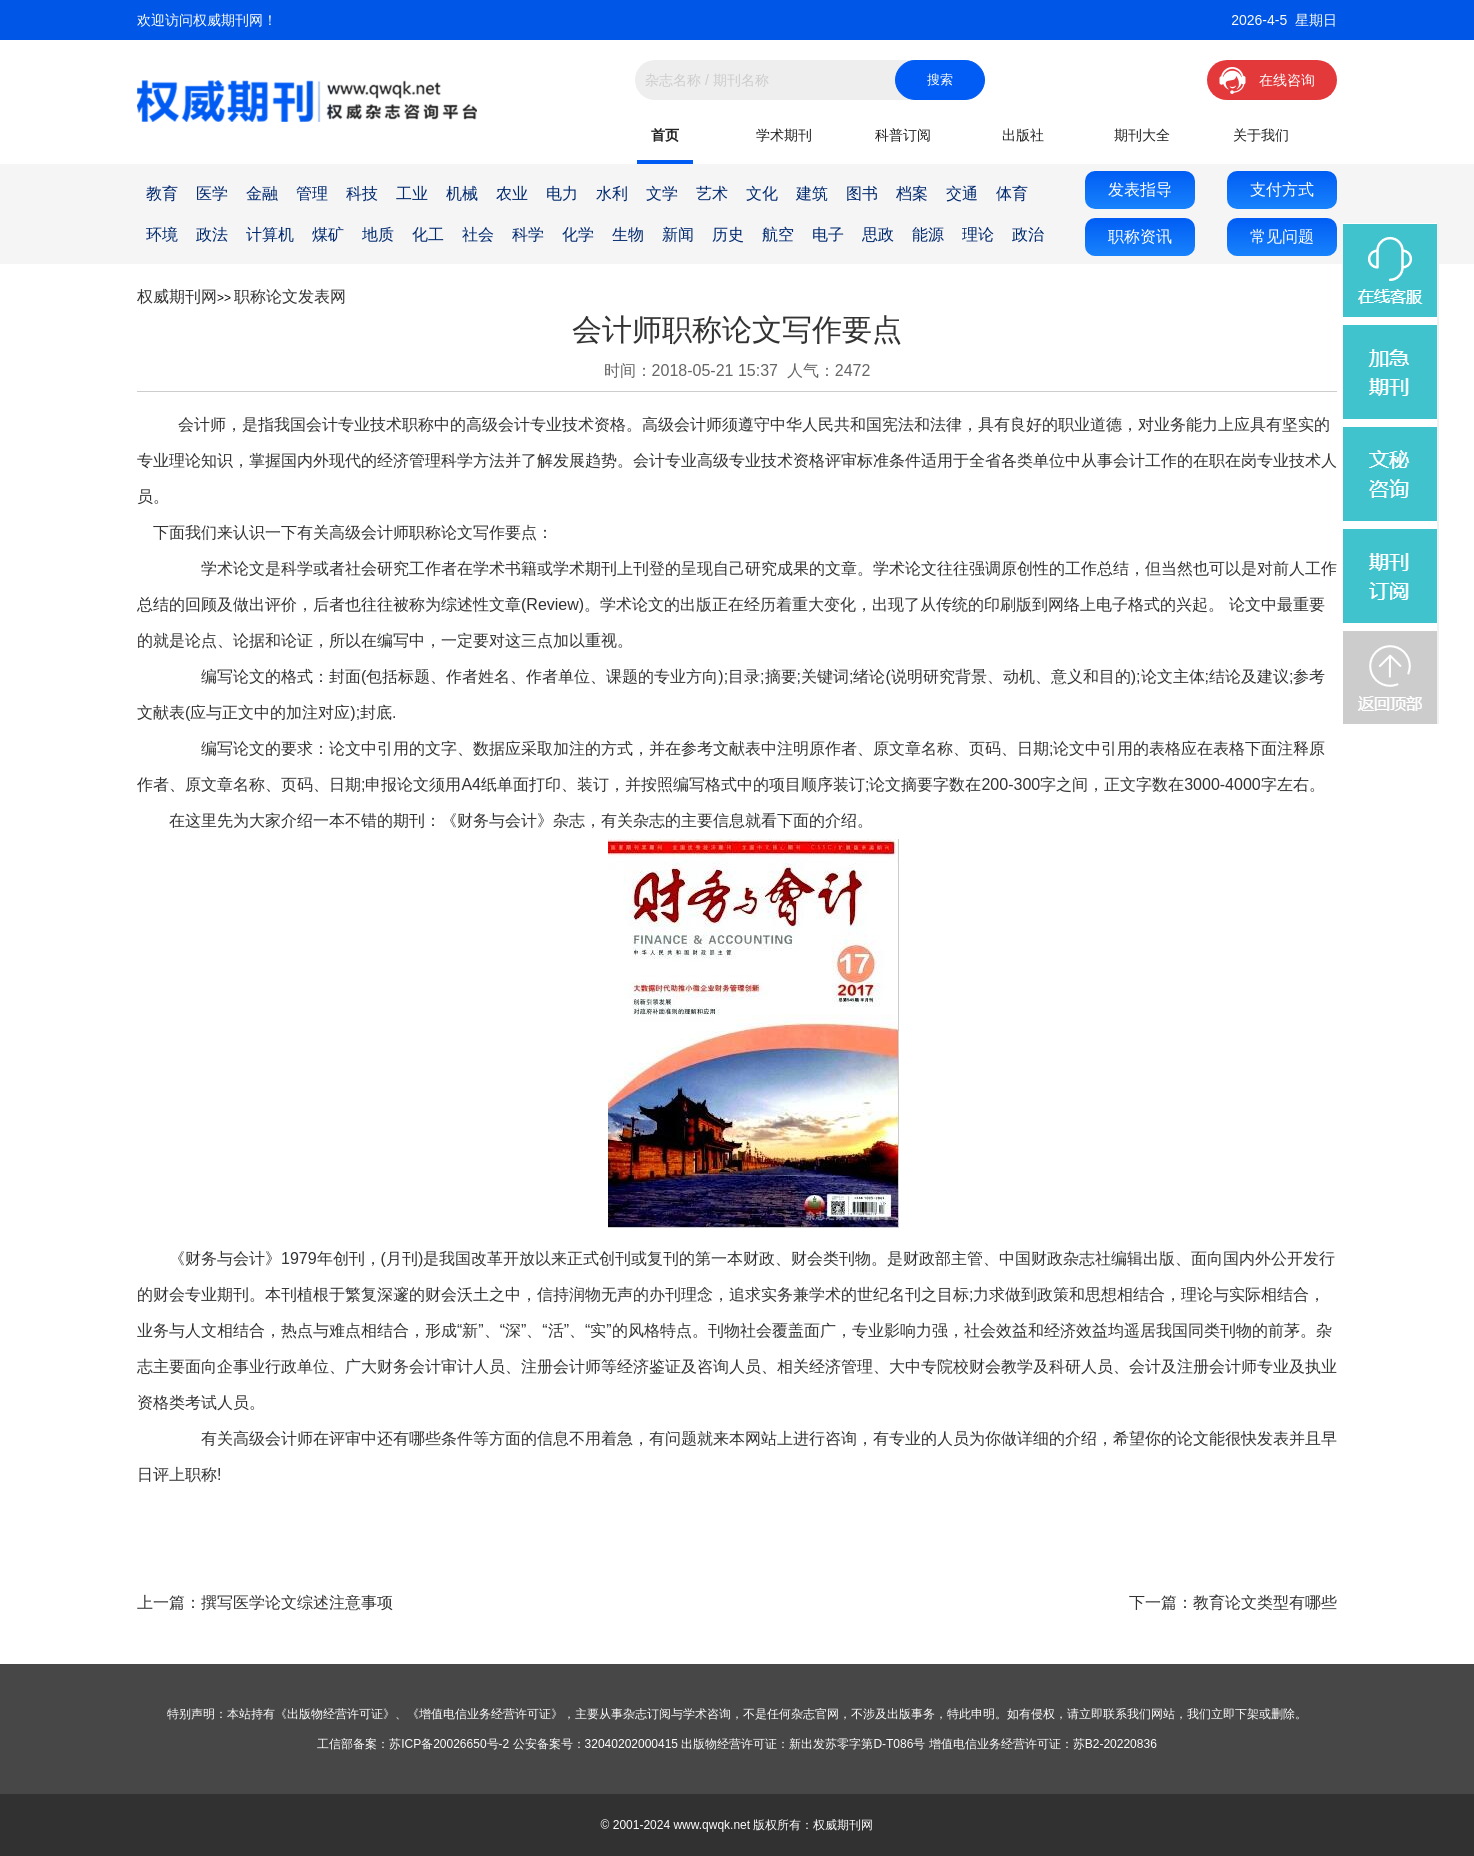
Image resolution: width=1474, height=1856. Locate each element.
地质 (378, 234)
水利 (612, 193)
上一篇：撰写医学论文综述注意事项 (265, 1602)
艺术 (712, 193)
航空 (778, 234)
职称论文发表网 (290, 296)
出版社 (1023, 135)
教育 (162, 193)
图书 (862, 193)
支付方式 (1282, 189)
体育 (1012, 193)
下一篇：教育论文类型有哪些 (1233, 1602)
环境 (162, 234)
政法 (212, 234)
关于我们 (1261, 135)
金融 (262, 193)
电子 (828, 234)
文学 (662, 193)
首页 (665, 135)
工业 (412, 193)
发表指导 (1140, 189)
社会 (478, 234)
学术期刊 (784, 135)
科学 (528, 234)
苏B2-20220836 (1115, 1744)
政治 (1028, 234)
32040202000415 (631, 1744)
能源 (928, 234)
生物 (628, 234)
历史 (728, 234)
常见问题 (1282, 236)
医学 (212, 193)
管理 (312, 193)
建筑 (812, 193)
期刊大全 (1142, 135)
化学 (578, 234)
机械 (462, 193)
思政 (878, 234)
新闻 (678, 234)
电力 (562, 193)
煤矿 (328, 234)
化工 (428, 234)
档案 (912, 193)
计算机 (270, 234)
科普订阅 (903, 135)
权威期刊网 (177, 296)
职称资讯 (1140, 236)
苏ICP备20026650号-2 (449, 1744)
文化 (762, 193)
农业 (512, 193)
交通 (962, 193)
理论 (978, 234)
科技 (362, 193)
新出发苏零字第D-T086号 (857, 1744)
